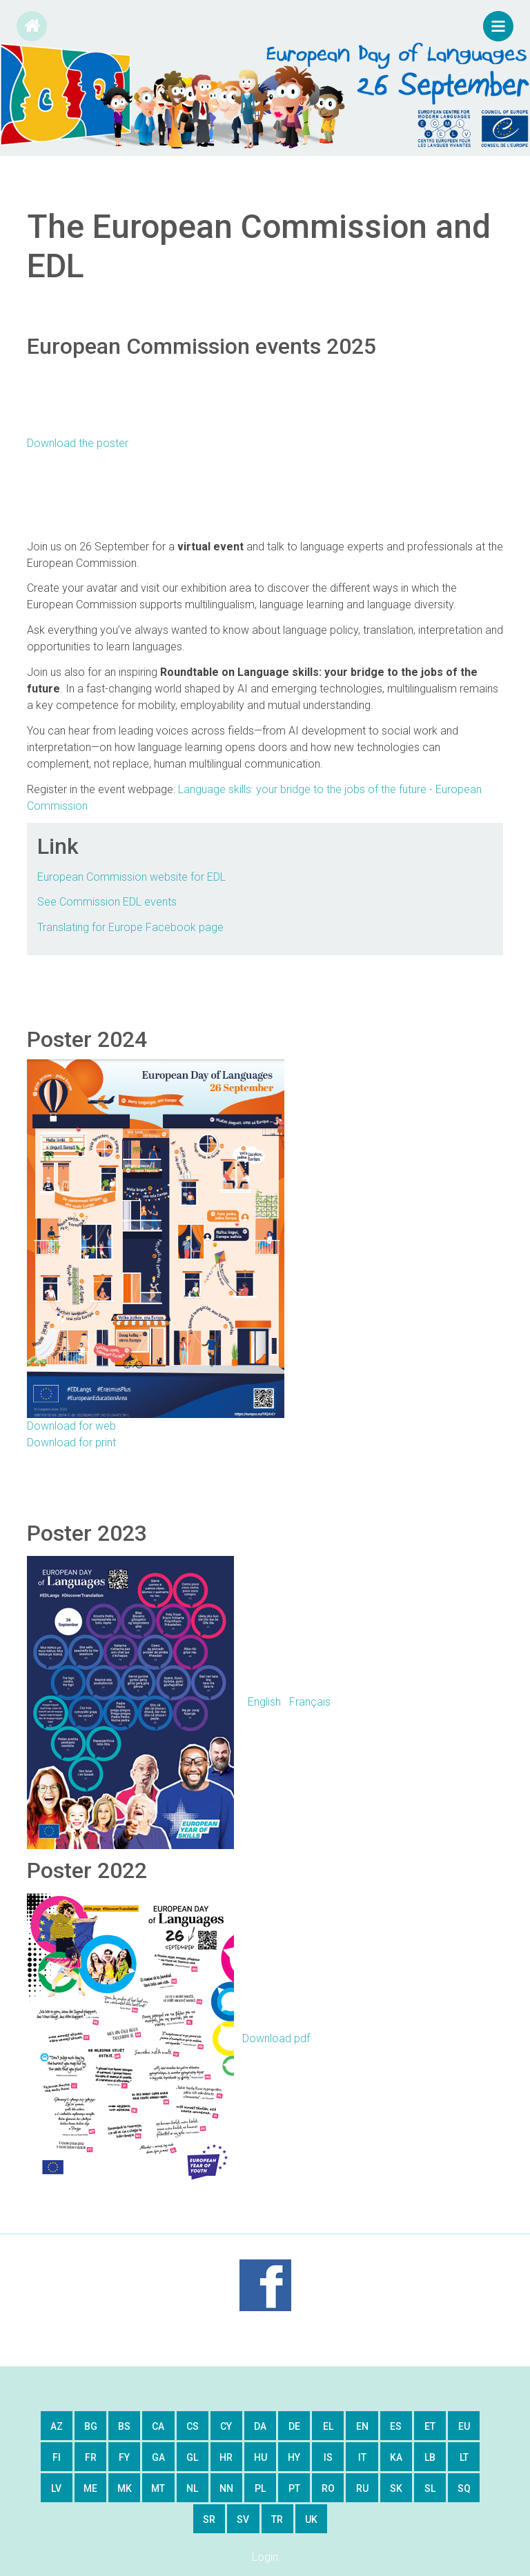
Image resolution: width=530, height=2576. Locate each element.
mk (124, 2488)
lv (56, 2488)
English (264, 1701)
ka (396, 2457)
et (429, 2426)
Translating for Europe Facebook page (130, 927)
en (362, 2426)
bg (90, 2426)
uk (311, 2519)
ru (362, 2488)
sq (464, 2488)
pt (294, 2488)
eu (464, 2426)
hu (260, 2457)
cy (226, 2426)
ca (158, 2426)
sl (429, 2488)
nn (226, 2488)
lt (464, 2457)
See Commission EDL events (107, 901)
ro (328, 2488)
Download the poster (77, 443)
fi (56, 2457)
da (260, 2426)
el (328, 2426)
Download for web (71, 1425)
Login (265, 2557)
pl (260, 2488)
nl (192, 2488)
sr (209, 2519)
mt (158, 2488)
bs (124, 2426)
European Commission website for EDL (131, 876)
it (362, 2457)
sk (396, 2488)
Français (310, 1701)
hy (294, 2457)
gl (192, 2457)
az (56, 2426)
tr (277, 2519)
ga (158, 2457)
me (90, 2488)
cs (192, 2426)
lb (429, 2457)
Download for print (71, 1442)
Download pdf (168, 2038)
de (294, 2426)
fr (91, 2457)
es (396, 2426)
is (328, 2457)
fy (124, 2457)
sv (243, 2519)
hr (226, 2457)
